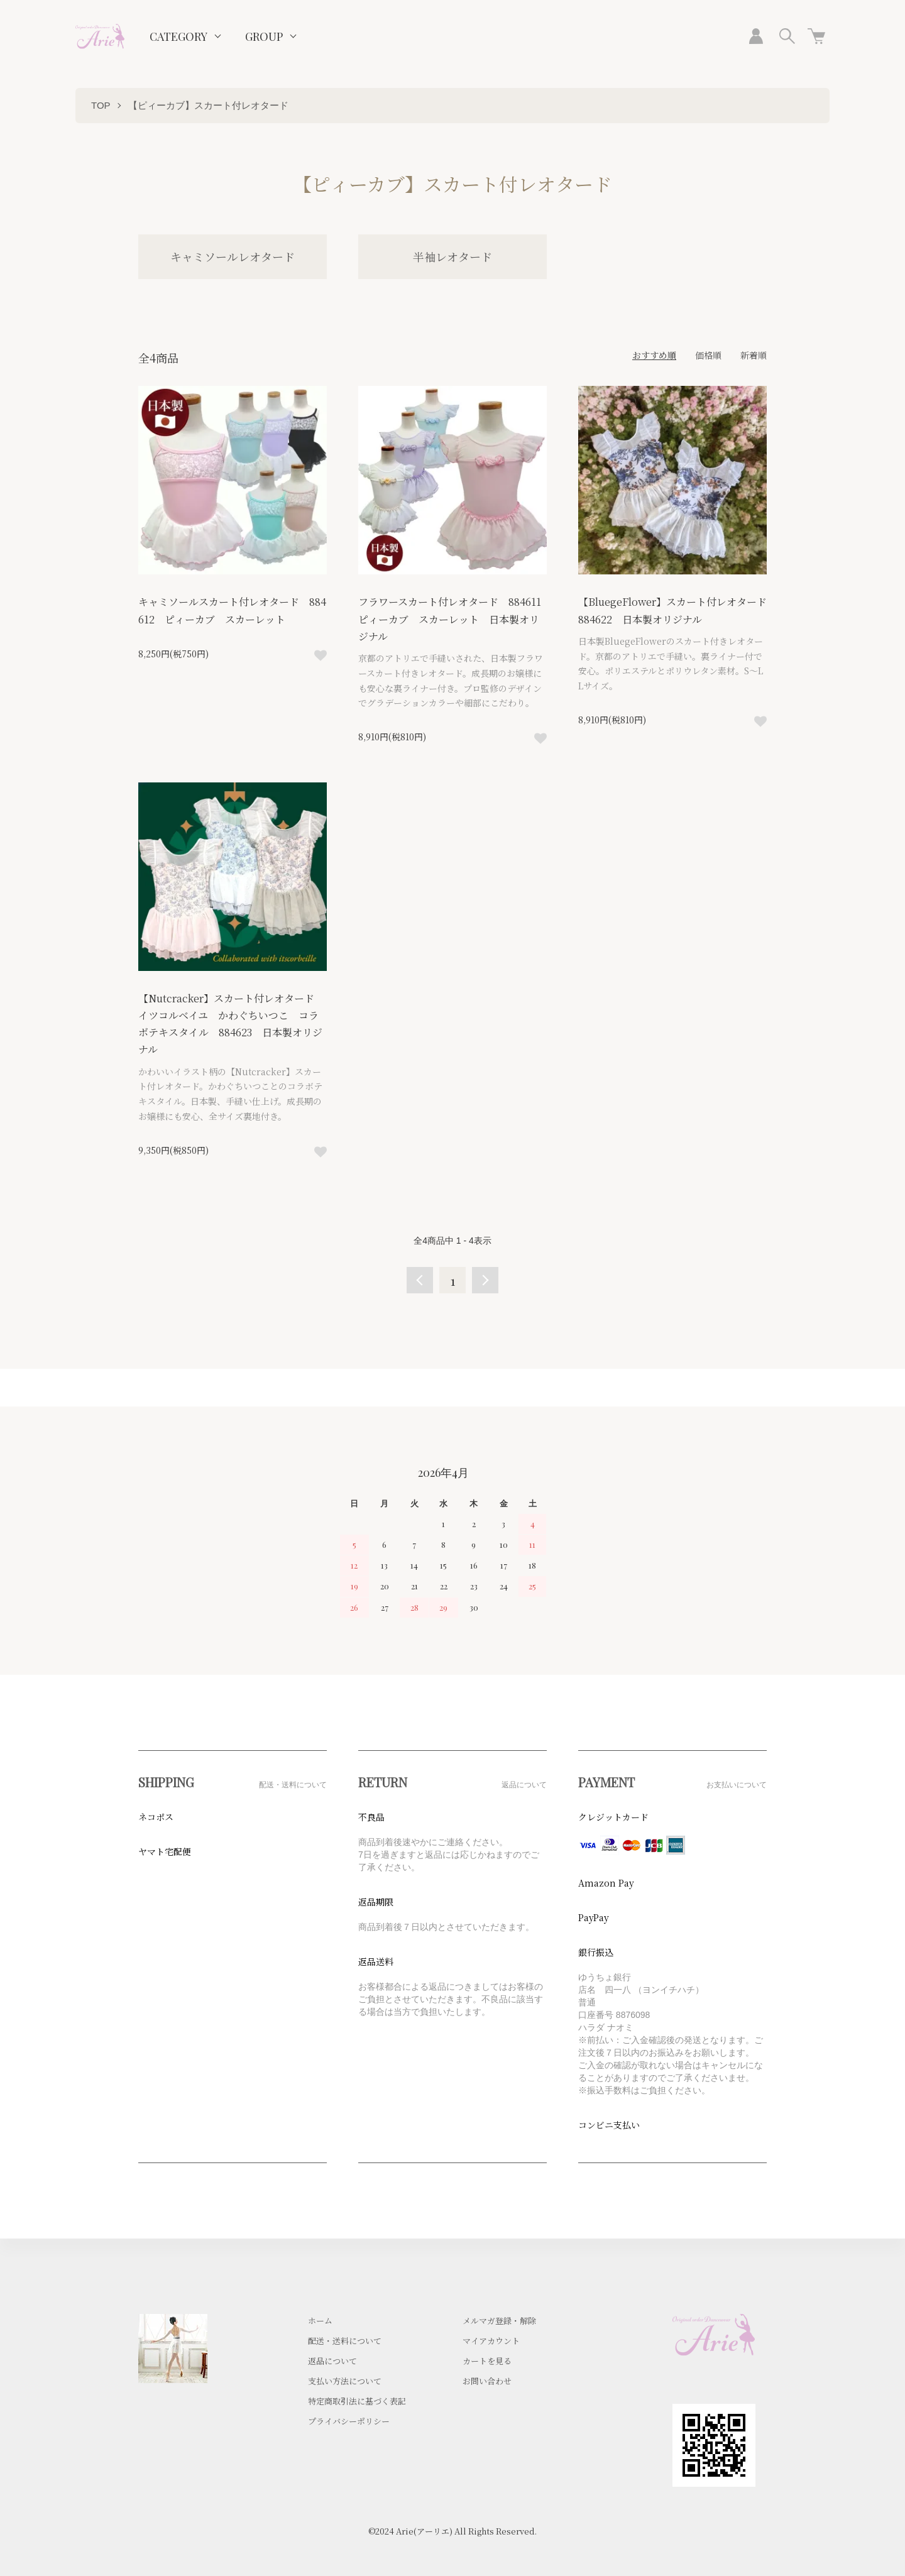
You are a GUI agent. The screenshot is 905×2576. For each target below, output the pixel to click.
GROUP (264, 36)
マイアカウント (491, 2341)
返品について (332, 2361)
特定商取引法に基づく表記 (357, 2401)
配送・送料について (344, 2341)
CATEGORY (178, 36)
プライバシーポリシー (349, 2421)
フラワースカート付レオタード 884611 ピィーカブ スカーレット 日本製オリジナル (454, 619)
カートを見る (487, 2361)
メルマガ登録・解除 (499, 2321)
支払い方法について (344, 2381)
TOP (101, 105)
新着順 (753, 355)
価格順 (708, 355)
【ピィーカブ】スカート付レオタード (208, 105)
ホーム (320, 2321)
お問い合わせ (487, 2381)
